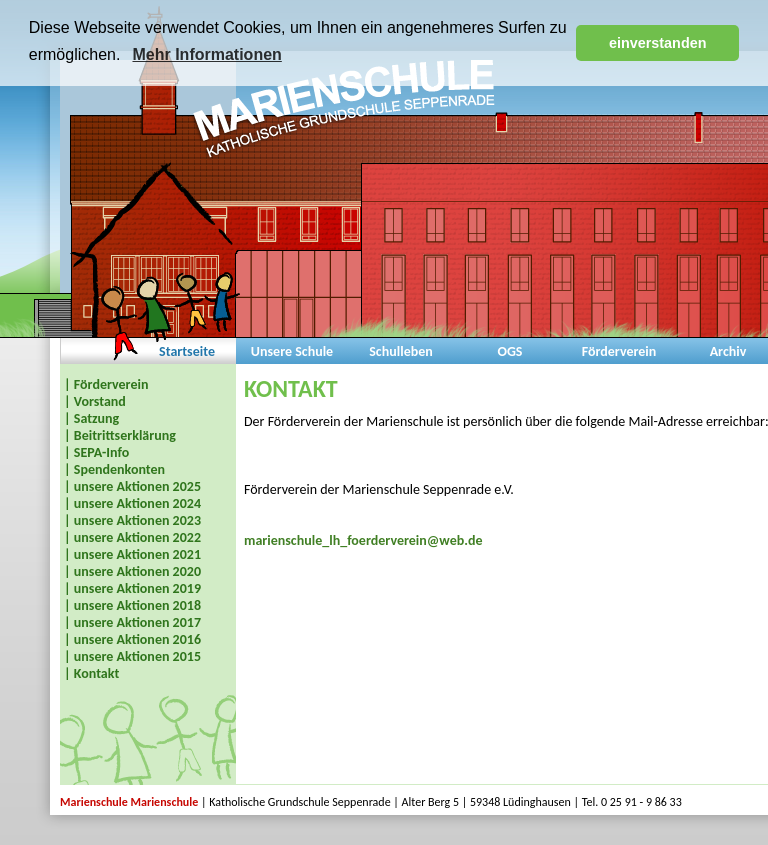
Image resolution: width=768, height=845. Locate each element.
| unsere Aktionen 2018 (132, 605)
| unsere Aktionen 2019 (132, 588)
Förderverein (619, 351)
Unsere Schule (292, 351)
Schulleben (401, 351)
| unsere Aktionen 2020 (132, 571)
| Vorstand (95, 401)
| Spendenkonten (114, 469)
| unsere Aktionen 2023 (132, 520)
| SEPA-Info (96, 452)
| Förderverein (106, 384)
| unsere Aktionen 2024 (132, 503)
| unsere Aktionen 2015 (132, 656)
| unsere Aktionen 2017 (132, 622)
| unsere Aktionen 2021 (132, 554)
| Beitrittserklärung (120, 435)
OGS (509, 351)
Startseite (187, 351)
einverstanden (658, 43)
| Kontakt (91, 673)
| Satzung (91, 418)
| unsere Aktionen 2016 (132, 639)
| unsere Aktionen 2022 (132, 537)
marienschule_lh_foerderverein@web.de (363, 540)
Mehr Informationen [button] (206, 54)
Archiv (728, 351)
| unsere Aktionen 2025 (132, 486)
